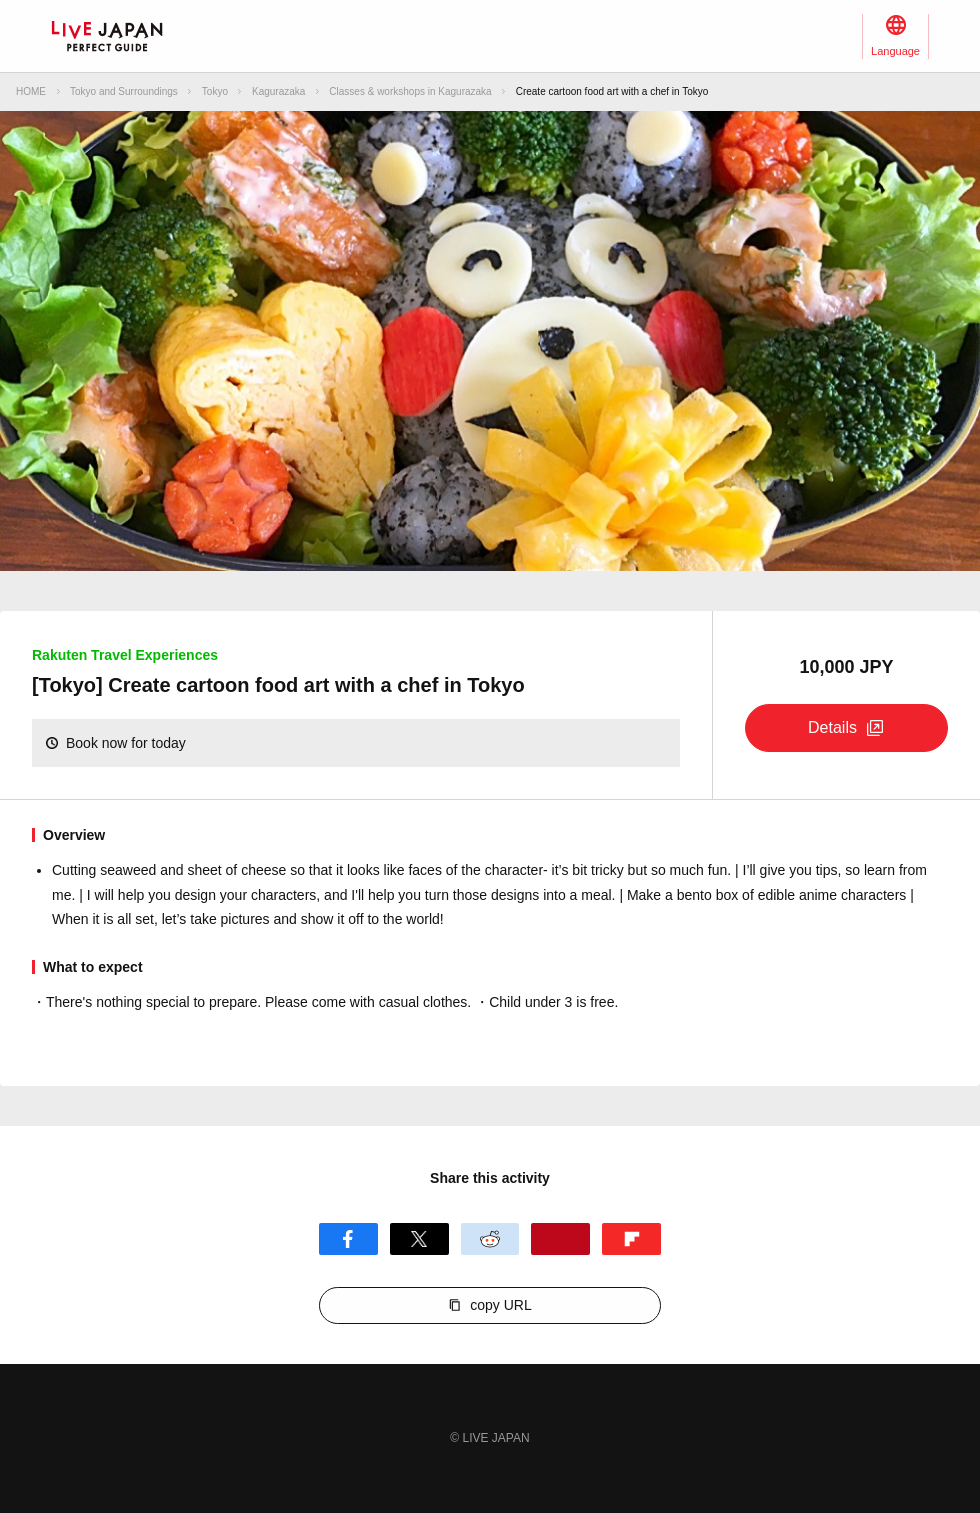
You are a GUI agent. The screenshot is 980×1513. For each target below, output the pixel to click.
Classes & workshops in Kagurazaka (410, 91)
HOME (31, 91)
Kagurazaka (278, 91)
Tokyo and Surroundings (124, 91)
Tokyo (215, 91)
